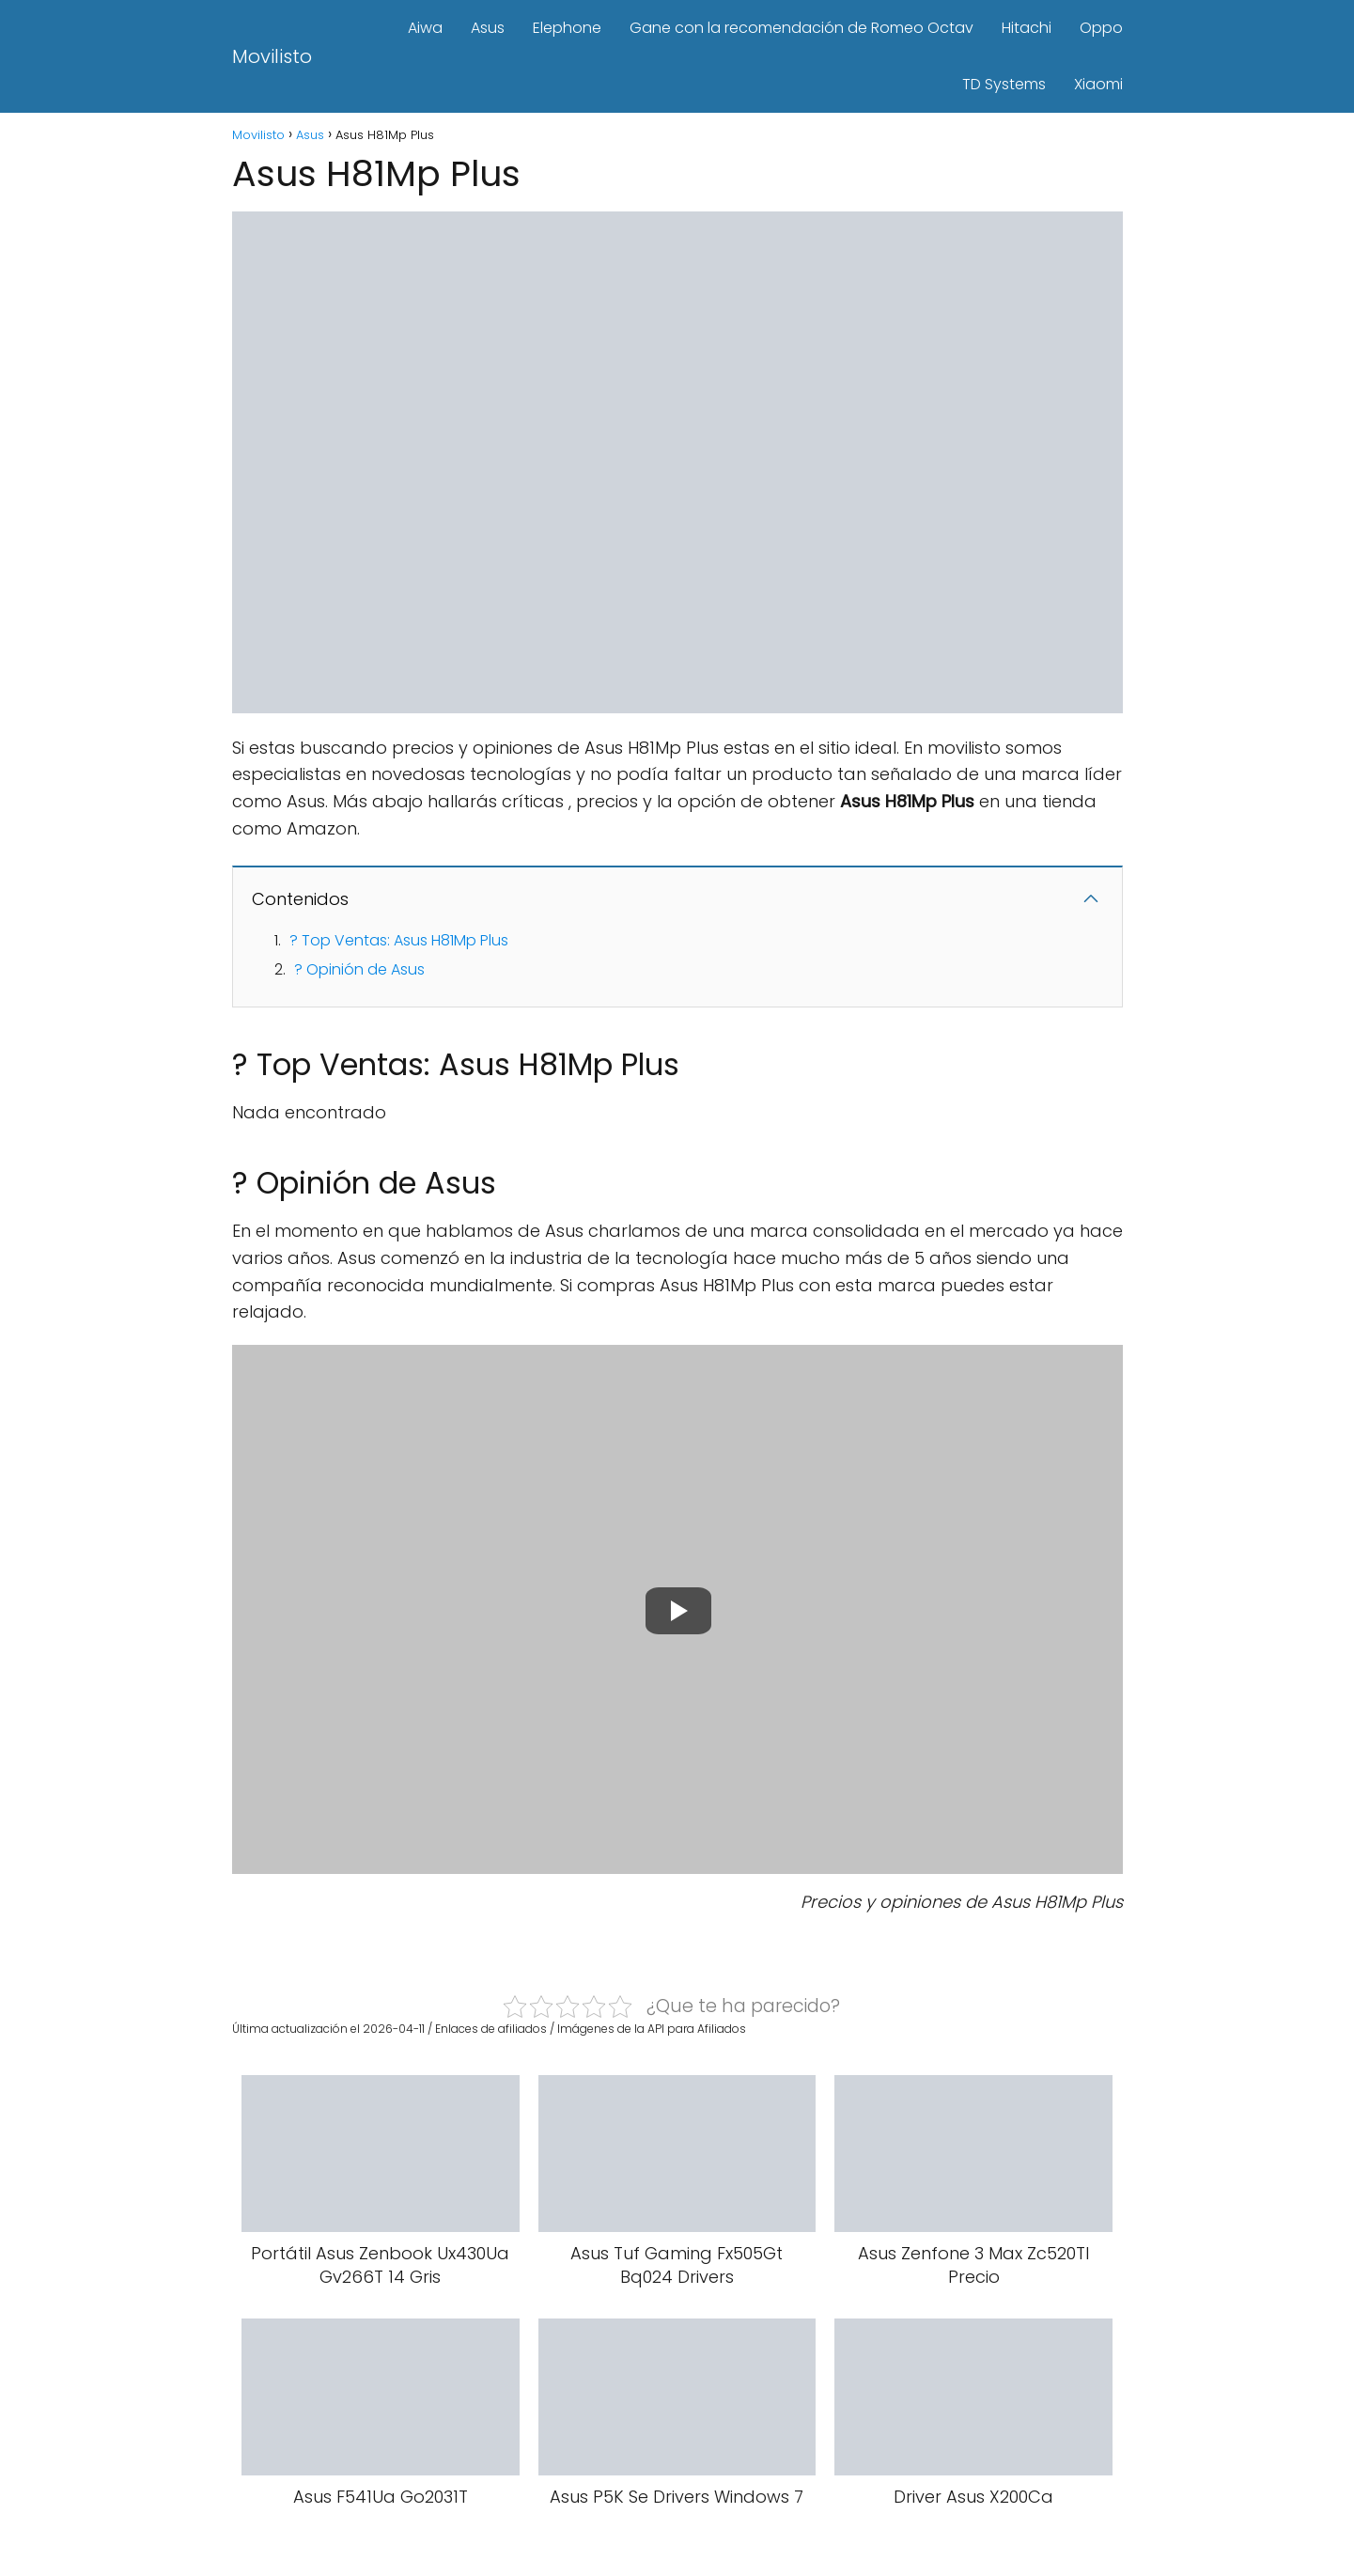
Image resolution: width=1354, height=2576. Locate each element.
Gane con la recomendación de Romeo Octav (801, 28)
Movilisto (272, 56)
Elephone (567, 28)
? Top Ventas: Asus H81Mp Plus (398, 940)
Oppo (1101, 28)
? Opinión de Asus (359, 969)
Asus (488, 28)
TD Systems (1004, 84)
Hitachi (1026, 28)
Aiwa (425, 28)
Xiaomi (1098, 84)
